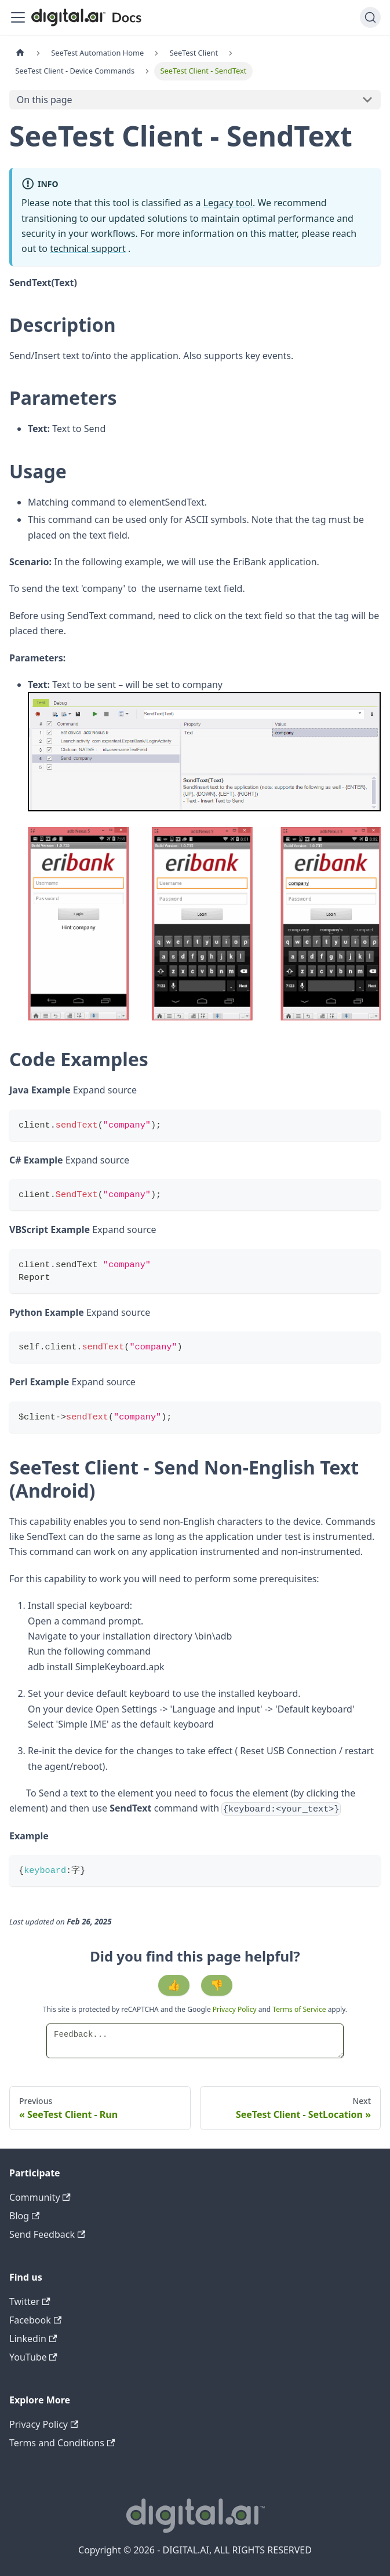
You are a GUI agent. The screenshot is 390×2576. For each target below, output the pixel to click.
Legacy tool (228, 202)
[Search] (370, 17)
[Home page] (20, 53)
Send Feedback (47, 2234)
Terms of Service (299, 2009)
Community (40, 2197)
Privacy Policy (235, 2009)
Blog (24, 2215)
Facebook (35, 2320)
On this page (44, 99)
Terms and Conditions (62, 2442)
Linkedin (33, 2338)
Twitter (29, 2301)
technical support (88, 248)
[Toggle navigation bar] (18, 17)
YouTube (33, 2357)
